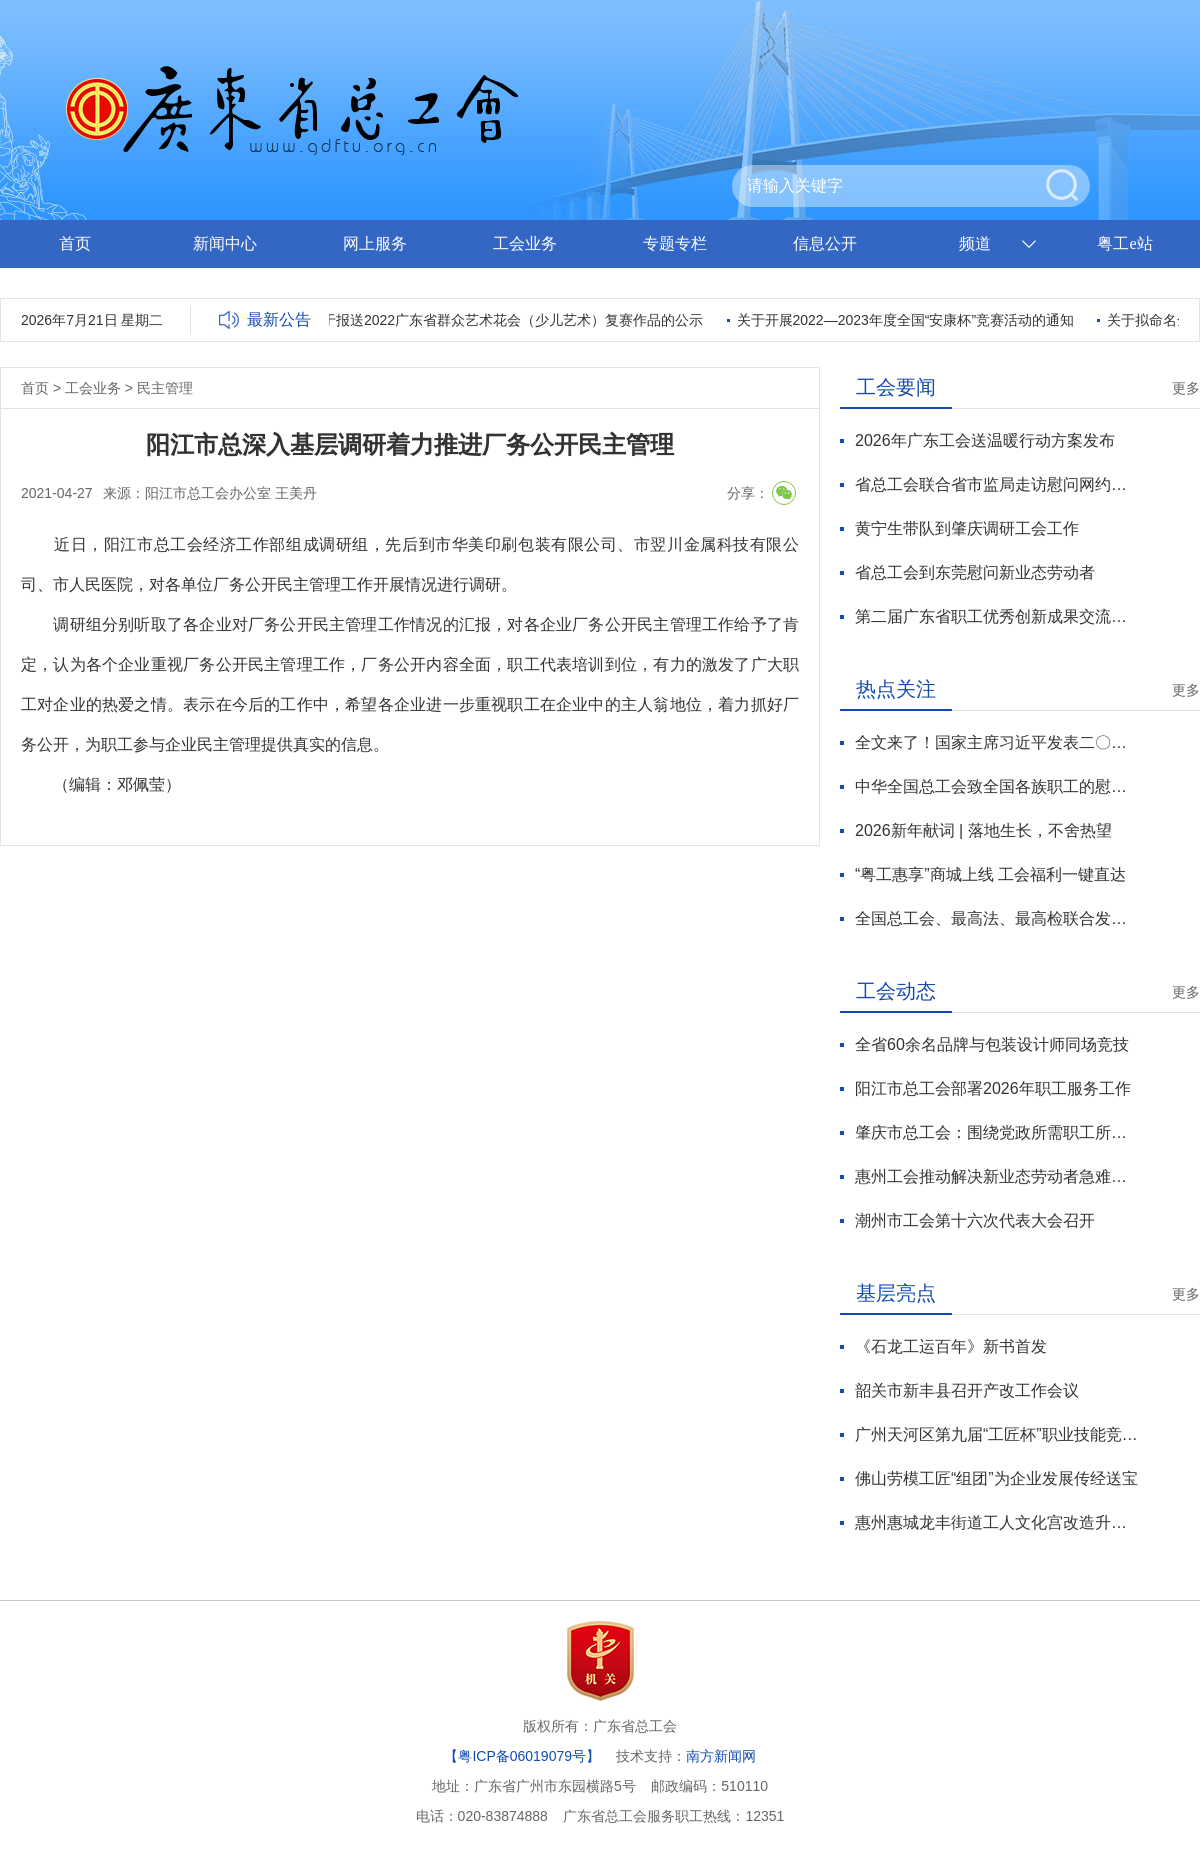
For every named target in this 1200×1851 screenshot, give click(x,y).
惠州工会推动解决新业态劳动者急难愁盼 (996, 1176)
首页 (75, 243)
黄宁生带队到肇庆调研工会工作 (967, 528)
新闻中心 (225, 243)
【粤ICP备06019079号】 (522, 1756)
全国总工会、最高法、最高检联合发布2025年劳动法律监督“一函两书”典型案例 (996, 918)
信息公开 (825, 243)
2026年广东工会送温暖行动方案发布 (985, 440)
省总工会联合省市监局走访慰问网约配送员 (996, 484)
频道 (975, 243)
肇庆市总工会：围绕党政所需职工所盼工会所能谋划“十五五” (996, 1132)
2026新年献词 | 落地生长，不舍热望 (983, 830)
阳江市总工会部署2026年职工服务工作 (993, 1088)
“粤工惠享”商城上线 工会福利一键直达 (990, 874)
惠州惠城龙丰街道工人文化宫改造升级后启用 (996, 1522)
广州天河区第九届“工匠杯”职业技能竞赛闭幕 (996, 1434)
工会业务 (525, 243)
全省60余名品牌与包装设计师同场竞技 (992, 1044)
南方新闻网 (721, 1756)
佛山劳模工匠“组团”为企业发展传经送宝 (996, 1478)
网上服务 (375, 243)
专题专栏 (675, 243)
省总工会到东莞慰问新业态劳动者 (975, 572)
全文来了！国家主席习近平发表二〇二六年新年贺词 (996, 742)
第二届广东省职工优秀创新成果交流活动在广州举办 (996, 616)
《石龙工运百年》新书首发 (951, 1346)
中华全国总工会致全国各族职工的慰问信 (996, 786)
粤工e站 (1124, 243)
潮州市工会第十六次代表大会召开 (975, 1220)
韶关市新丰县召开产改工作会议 (967, 1390)
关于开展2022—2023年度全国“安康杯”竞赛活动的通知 (909, 320)
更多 (1186, 388)
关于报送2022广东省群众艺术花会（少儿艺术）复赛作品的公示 (508, 320)
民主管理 (165, 388)
